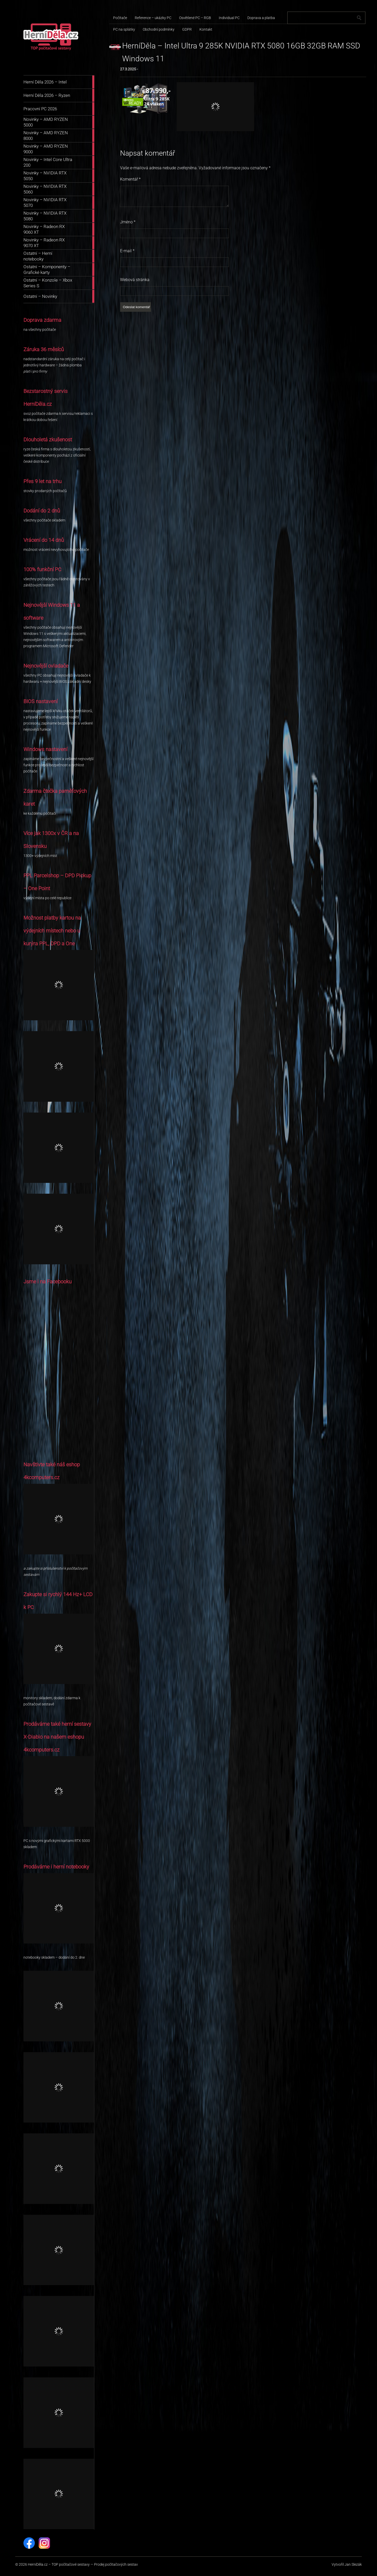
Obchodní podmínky (158, 29)
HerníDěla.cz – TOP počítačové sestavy (59, 2564)
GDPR (187, 29)
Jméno (128, 222)
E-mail (127, 250)
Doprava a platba (261, 18)
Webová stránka (134, 279)
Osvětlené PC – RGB (195, 18)
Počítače (120, 18)
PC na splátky (124, 29)
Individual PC (229, 18)
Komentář (130, 179)
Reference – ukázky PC (153, 18)
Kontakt (205, 29)
